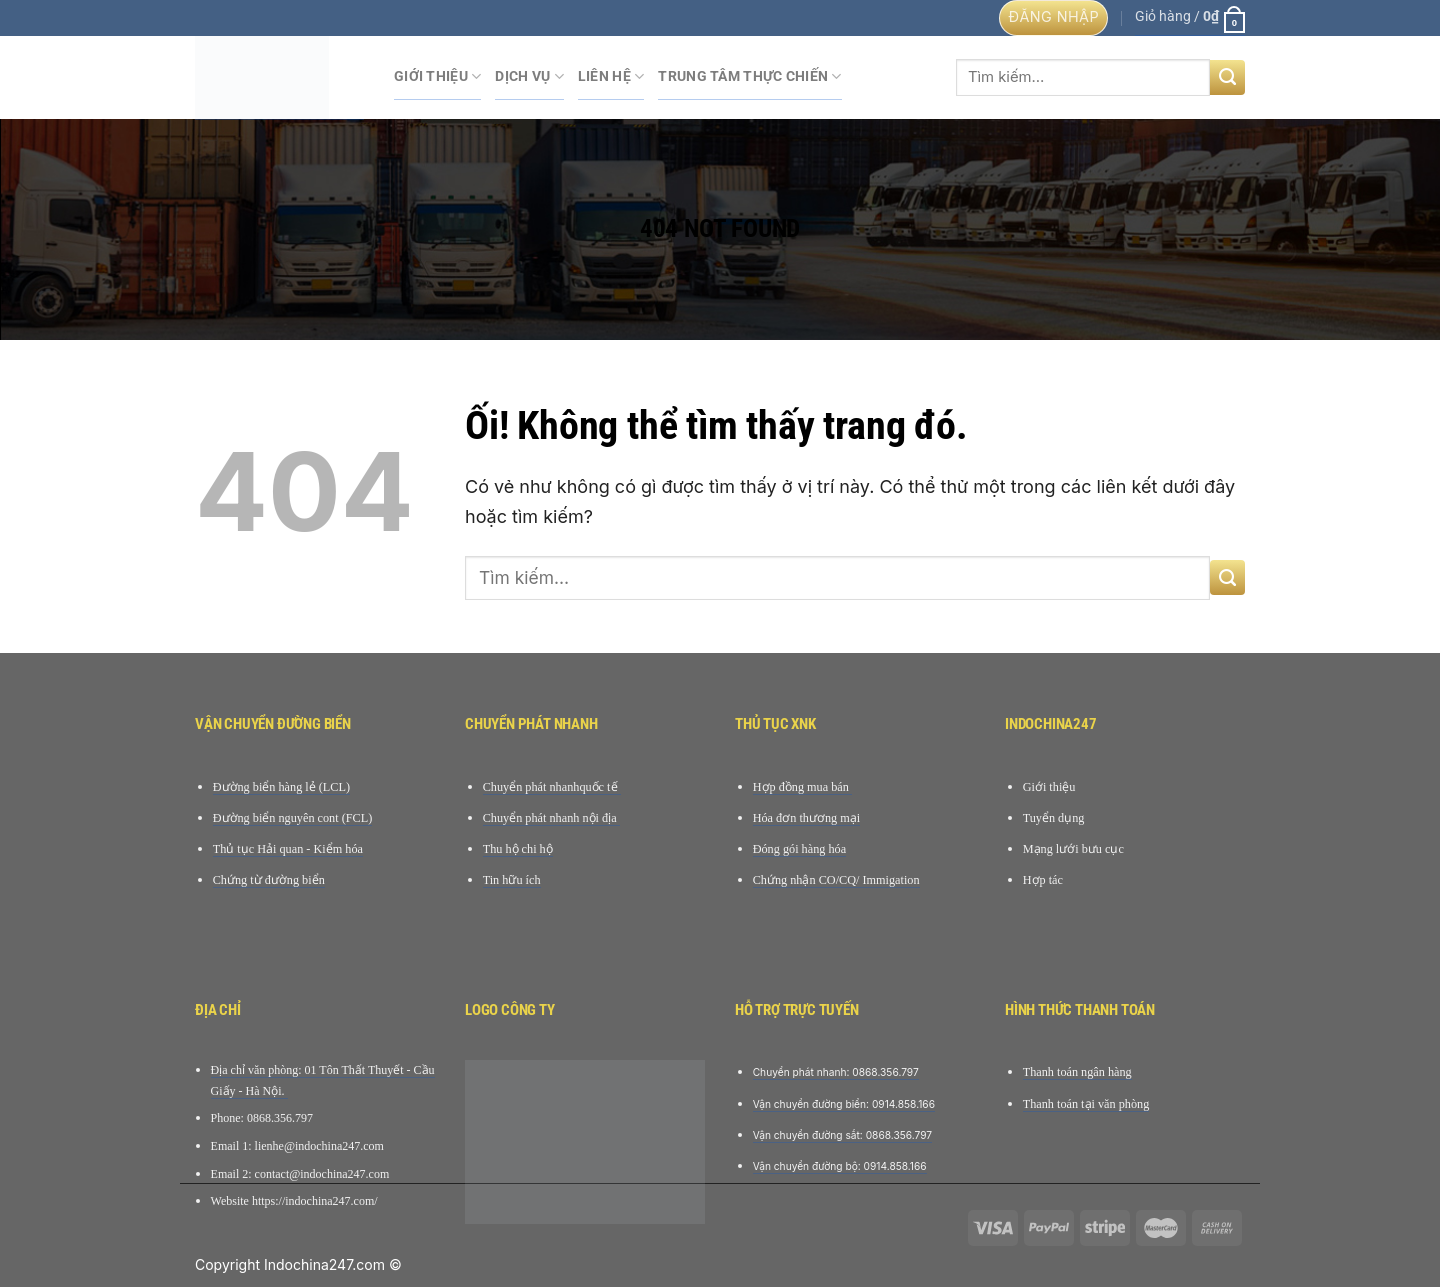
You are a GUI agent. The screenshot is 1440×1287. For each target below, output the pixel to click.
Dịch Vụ (529, 76)
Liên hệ (611, 76)
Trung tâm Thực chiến (749, 76)
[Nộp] (1227, 77)
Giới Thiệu (437, 76)
